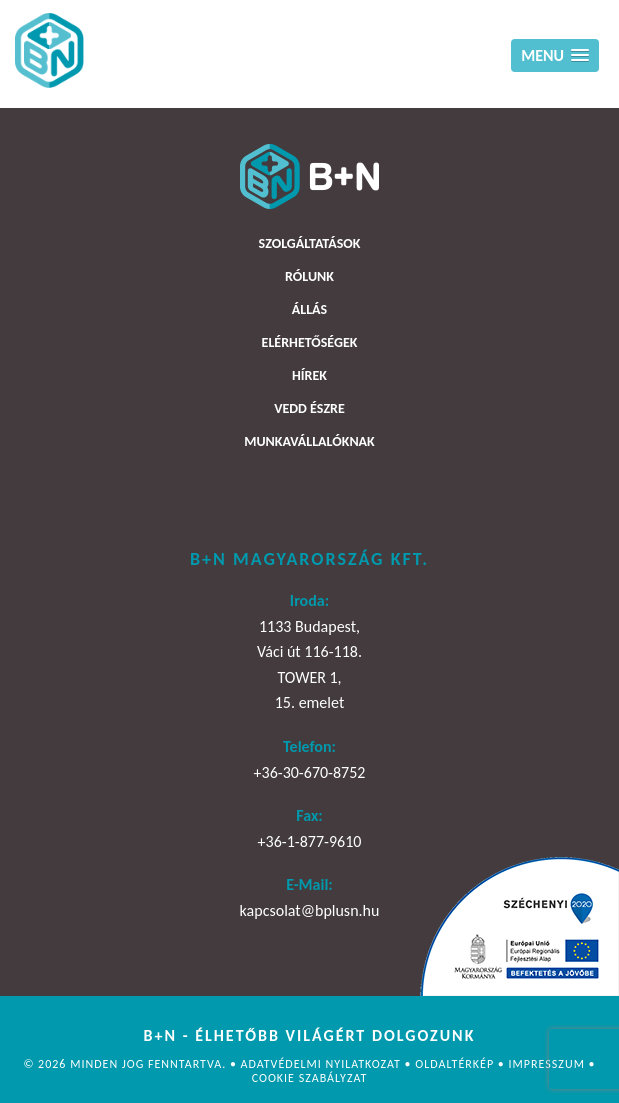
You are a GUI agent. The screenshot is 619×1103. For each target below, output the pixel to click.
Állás (309, 309)
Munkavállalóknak (309, 441)
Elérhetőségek (310, 342)
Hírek (309, 375)
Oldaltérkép (456, 1064)
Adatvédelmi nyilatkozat (323, 1064)
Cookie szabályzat (310, 1078)
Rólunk (309, 276)
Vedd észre (309, 408)
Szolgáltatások (310, 243)
